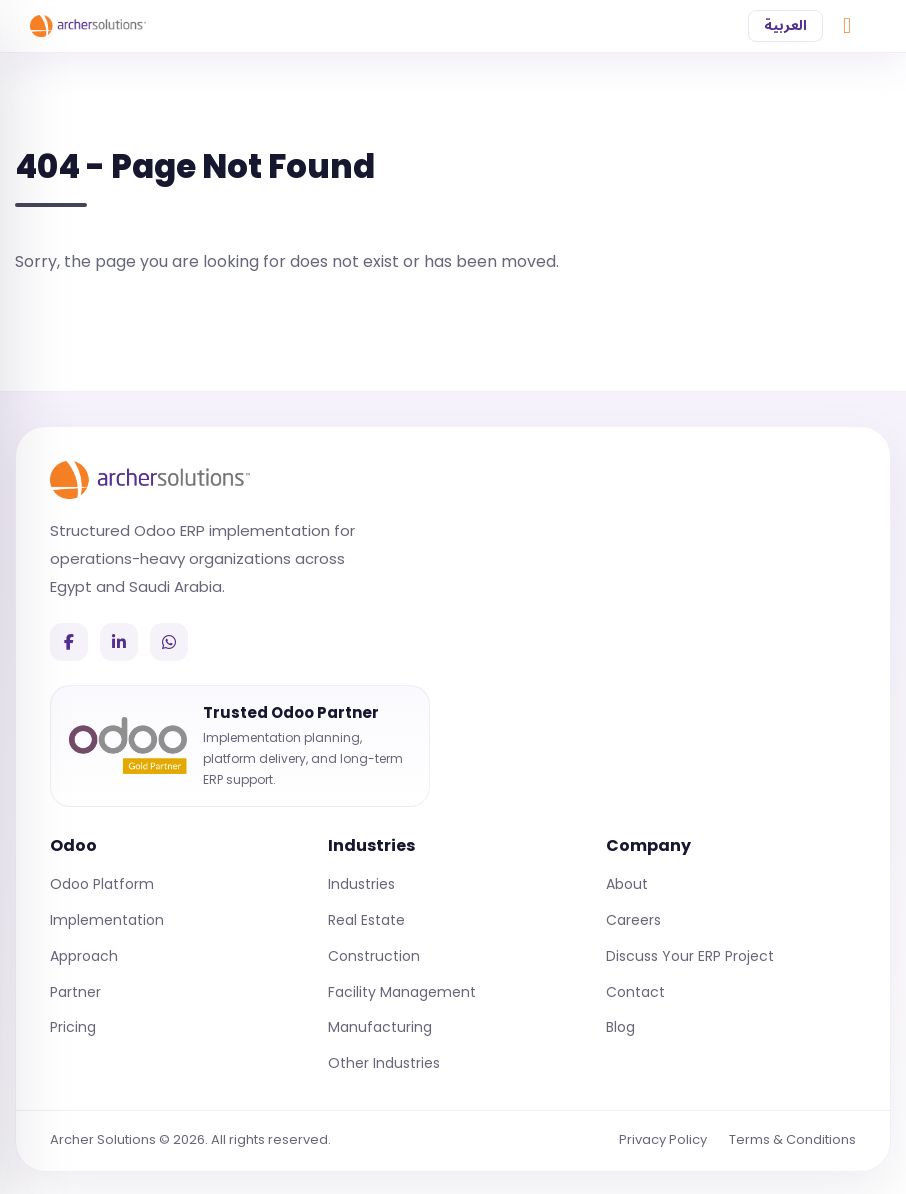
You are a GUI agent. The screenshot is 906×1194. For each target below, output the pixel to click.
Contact (635, 992)
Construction (374, 956)
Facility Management (402, 992)
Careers (633, 920)
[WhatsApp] (169, 642)
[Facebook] (69, 642)
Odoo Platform (102, 884)
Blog (620, 1027)
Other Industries (384, 1063)
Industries (361, 884)
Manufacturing (380, 1027)
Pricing (73, 1027)
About (627, 884)
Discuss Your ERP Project (690, 956)
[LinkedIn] (119, 642)
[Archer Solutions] (150, 480)
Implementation (107, 920)
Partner (75, 992)
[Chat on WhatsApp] (847, 26)
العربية (785, 25)
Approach (84, 956)
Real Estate (366, 920)
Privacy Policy (663, 1139)
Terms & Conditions (792, 1139)
